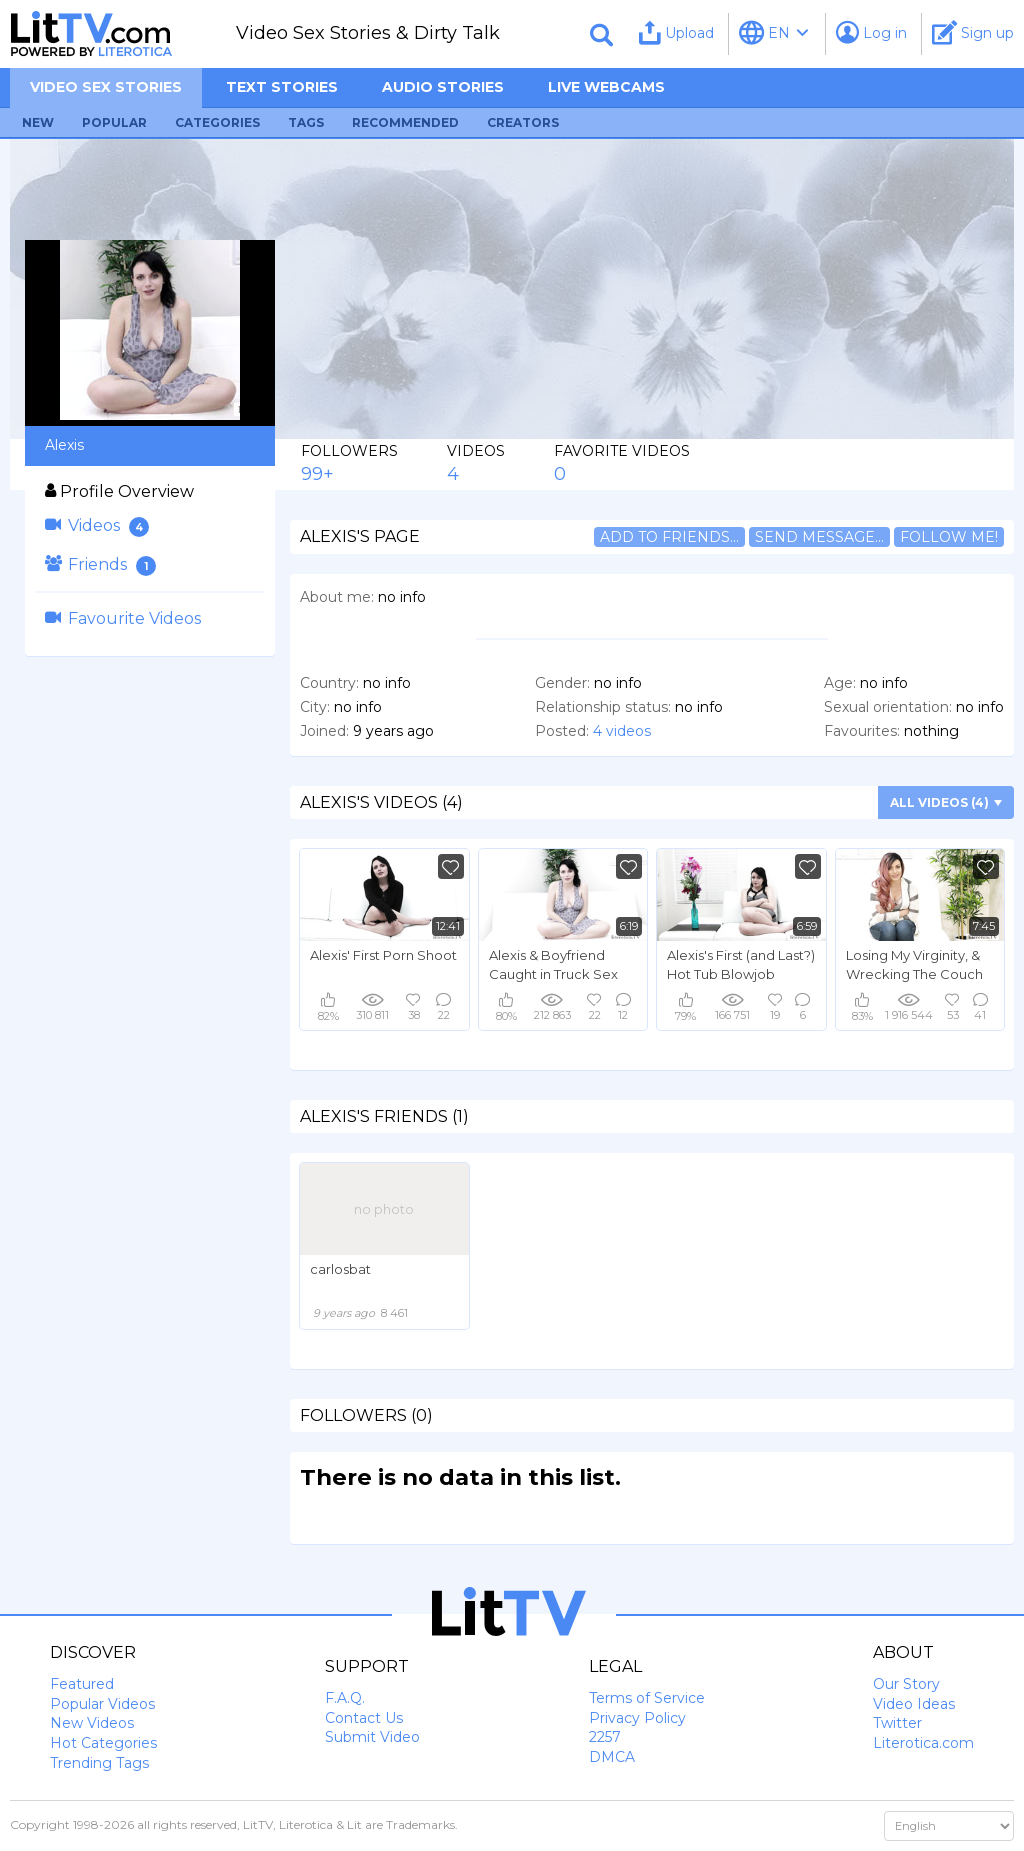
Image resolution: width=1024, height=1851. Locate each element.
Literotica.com (923, 1743)
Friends (100, 565)
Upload (676, 32)
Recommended (405, 122)
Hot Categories (103, 1743)
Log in (871, 32)
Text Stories (282, 87)
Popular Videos (102, 1704)
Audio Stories (443, 87)
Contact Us (364, 1718)
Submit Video (372, 1737)
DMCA (612, 1757)
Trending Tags (99, 1763)
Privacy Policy (637, 1718)
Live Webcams (606, 87)
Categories (217, 122)
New (38, 122)
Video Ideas (914, 1704)
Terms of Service (647, 1698)
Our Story (906, 1684)
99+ (317, 474)
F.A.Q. (345, 1698)
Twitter (897, 1723)
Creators (523, 122)
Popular (114, 122)
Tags (306, 122)
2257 (605, 1737)
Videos (97, 526)
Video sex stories (106, 87)
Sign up (973, 32)
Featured (82, 1684)
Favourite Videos (123, 618)
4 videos (622, 731)
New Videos (92, 1723)
